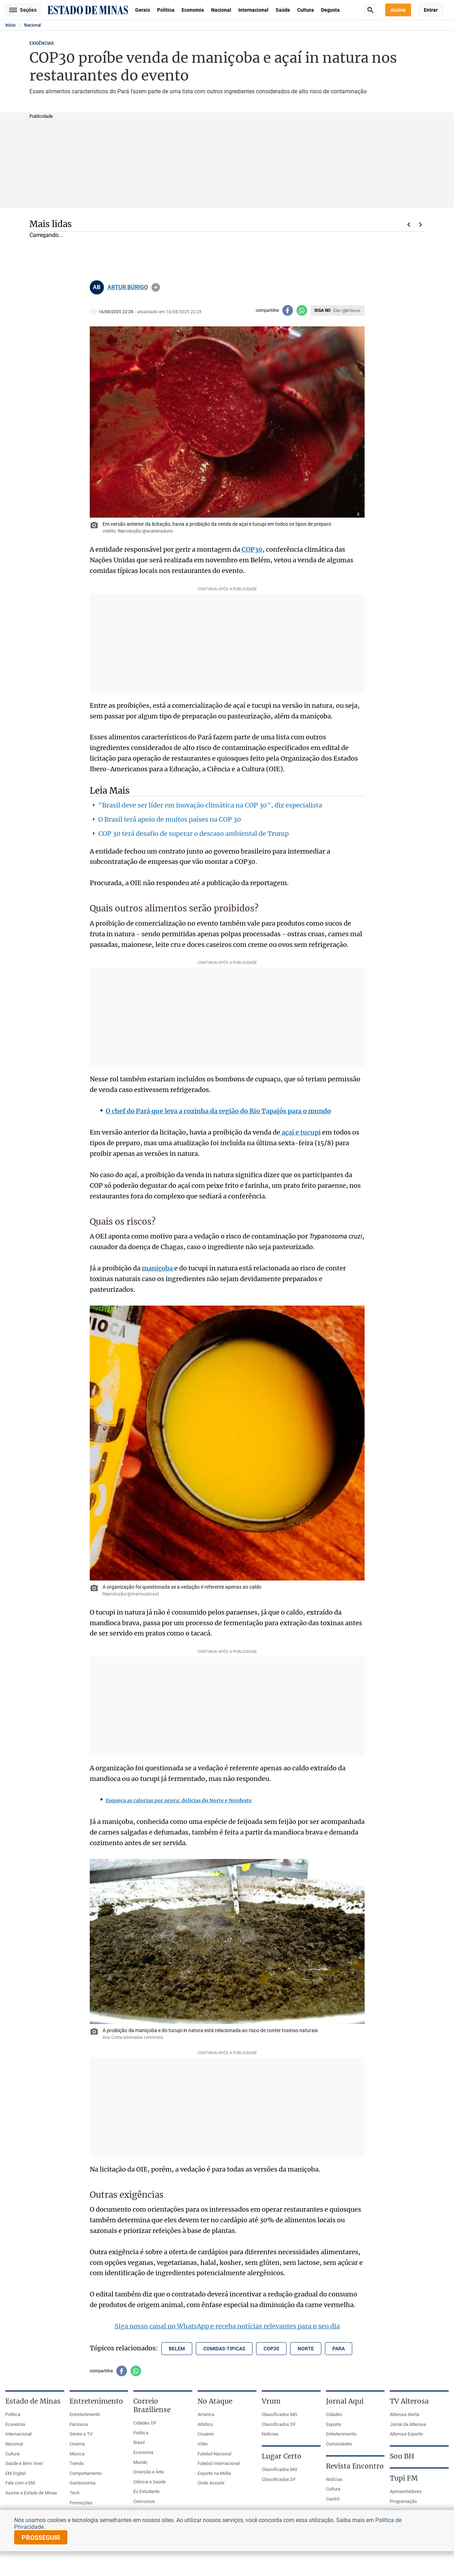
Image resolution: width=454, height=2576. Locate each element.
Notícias (270, 2434)
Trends (77, 2463)
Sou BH (402, 2456)
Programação (403, 2501)
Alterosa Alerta (404, 2414)
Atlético (205, 2424)
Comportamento (86, 2473)
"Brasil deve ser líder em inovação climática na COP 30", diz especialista (210, 805)
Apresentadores (406, 2491)
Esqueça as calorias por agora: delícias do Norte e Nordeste (179, 1800)
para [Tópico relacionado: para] (338, 2348)
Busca (370, 10)
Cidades (334, 2414)
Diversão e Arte (148, 2472)
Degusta (330, 10)
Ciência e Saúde (149, 2481)
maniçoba (158, 1268)
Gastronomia (82, 2483)
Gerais (142, 10)
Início (10, 25)
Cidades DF (144, 2423)
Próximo (420, 224)
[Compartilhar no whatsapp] (302, 310)
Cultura (305, 10)
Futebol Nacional (214, 2453)
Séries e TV (81, 2434)
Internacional (253, 10)
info (155, 287)
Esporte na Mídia (214, 2473)
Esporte (333, 2424)
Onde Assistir (211, 2483)
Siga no (322, 310)
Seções (23, 10)
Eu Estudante (146, 2491)
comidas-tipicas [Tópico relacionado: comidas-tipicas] (224, 2348)
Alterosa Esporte (406, 2434)
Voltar (408, 224)
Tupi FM (404, 2478)
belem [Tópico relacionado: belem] (177, 2348)
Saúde (283, 10)
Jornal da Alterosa (408, 2424)
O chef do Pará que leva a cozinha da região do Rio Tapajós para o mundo (218, 1111)
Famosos (79, 2424)
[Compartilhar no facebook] (287, 310)
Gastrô (332, 2498)
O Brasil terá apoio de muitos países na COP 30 (169, 819)
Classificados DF (279, 2424)
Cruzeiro (206, 2434)
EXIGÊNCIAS (41, 43)
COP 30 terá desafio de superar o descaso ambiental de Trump (193, 833)
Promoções (81, 2502)
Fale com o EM (20, 2483)
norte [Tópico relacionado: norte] (306, 2348)
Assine (398, 10)
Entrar (431, 10)
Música (77, 2453)
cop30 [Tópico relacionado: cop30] (271, 2348)
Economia (193, 10)
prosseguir (41, 2537)
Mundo (140, 2462)
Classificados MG (279, 2414)
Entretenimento (85, 2414)
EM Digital (15, 2473)
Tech (74, 2492)
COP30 (252, 549)
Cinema (77, 2444)
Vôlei (202, 2444)
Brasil (139, 2442)
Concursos (144, 2501)
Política (166, 10)
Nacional (221, 10)
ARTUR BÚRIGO (127, 287)
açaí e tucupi (300, 1132)
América (206, 2414)
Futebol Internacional (219, 2463)
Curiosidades (339, 2444)
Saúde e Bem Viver (24, 2463)
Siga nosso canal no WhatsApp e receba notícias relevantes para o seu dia (227, 2326)
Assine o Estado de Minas (31, 2492)
